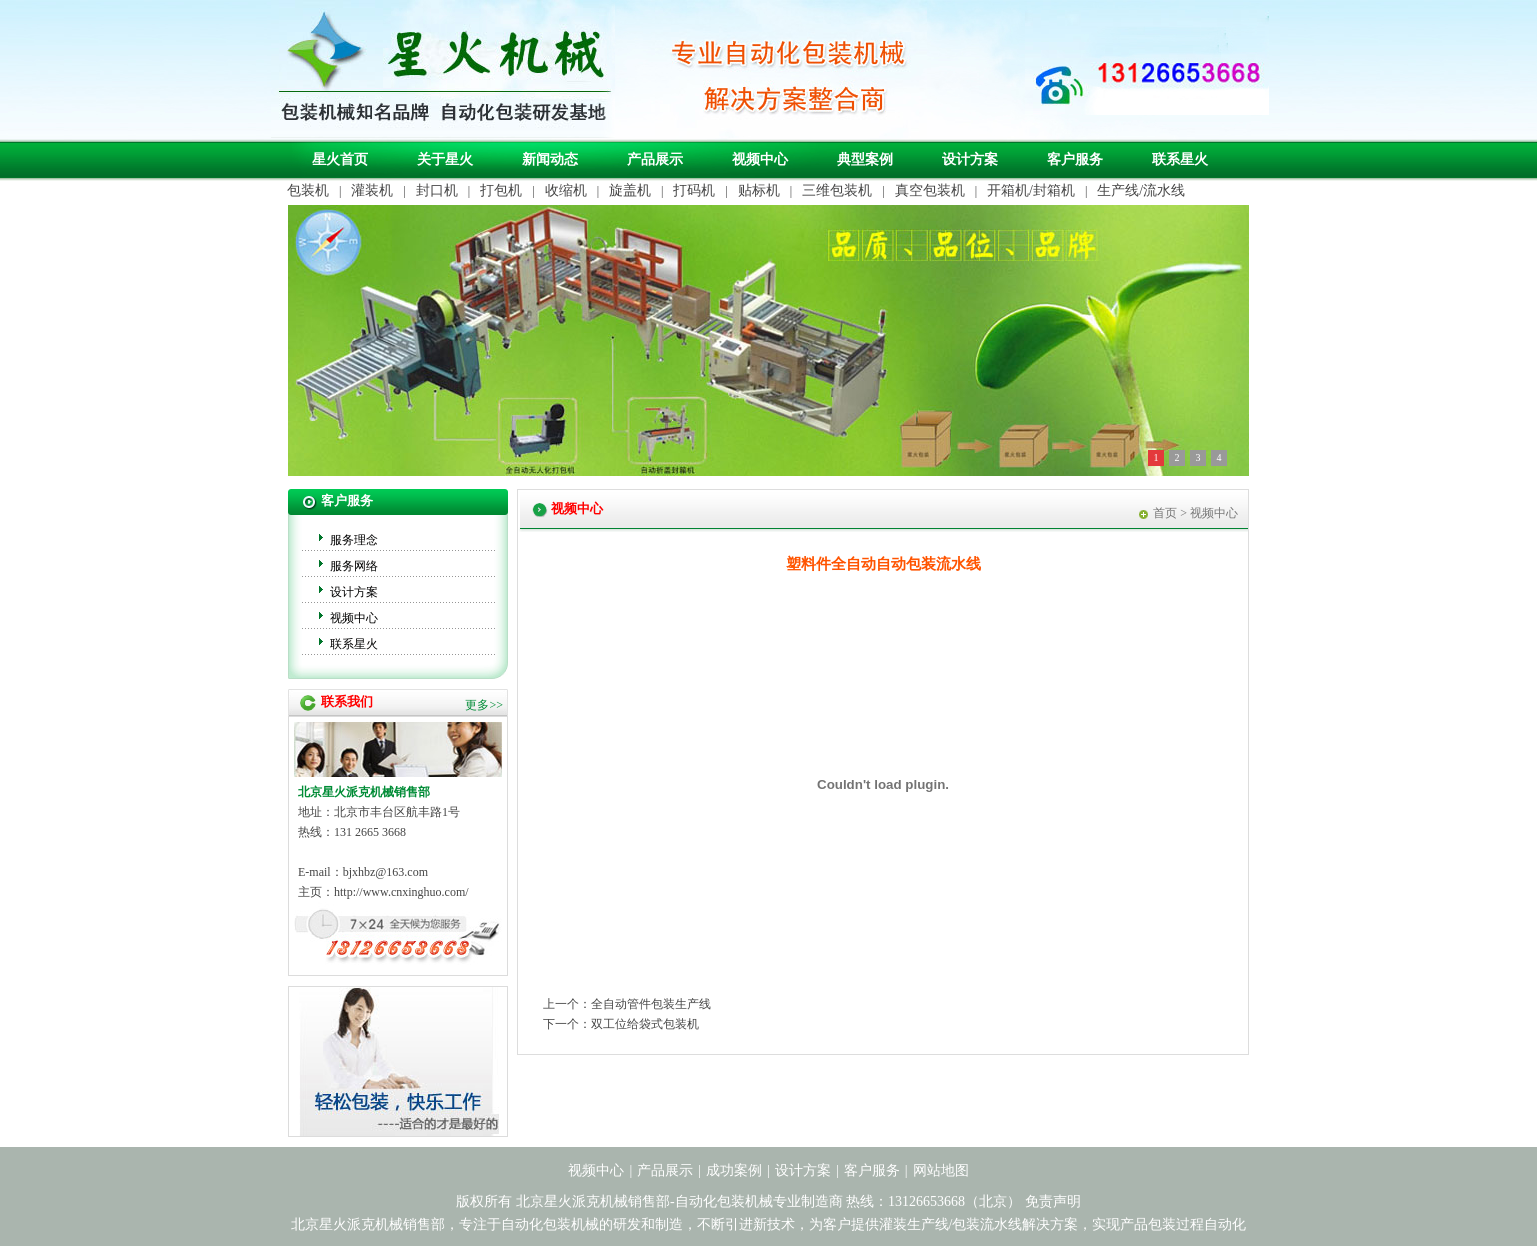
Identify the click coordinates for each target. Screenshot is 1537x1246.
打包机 (501, 190)
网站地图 (941, 1170)
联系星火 (1180, 159)
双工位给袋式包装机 (645, 1024)
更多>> (484, 705)
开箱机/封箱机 (1031, 190)
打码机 (694, 190)
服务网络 (354, 566)
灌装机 (372, 190)
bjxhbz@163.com (385, 872)
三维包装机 (837, 190)
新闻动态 (550, 159)
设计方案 (970, 159)
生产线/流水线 (1141, 190)
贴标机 (759, 190)
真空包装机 (930, 190)
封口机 (437, 190)
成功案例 (734, 1170)
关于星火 (445, 159)
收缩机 (566, 190)
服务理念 (354, 540)
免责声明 (1053, 1201)
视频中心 (760, 159)
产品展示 (655, 159)
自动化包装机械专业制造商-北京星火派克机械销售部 (443, 69)
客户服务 (1075, 159)
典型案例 (865, 159)
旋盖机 (630, 190)
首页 (1165, 513)
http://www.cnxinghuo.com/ (401, 892)
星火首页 (340, 159)
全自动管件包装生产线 (651, 1004)
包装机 (308, 190)
